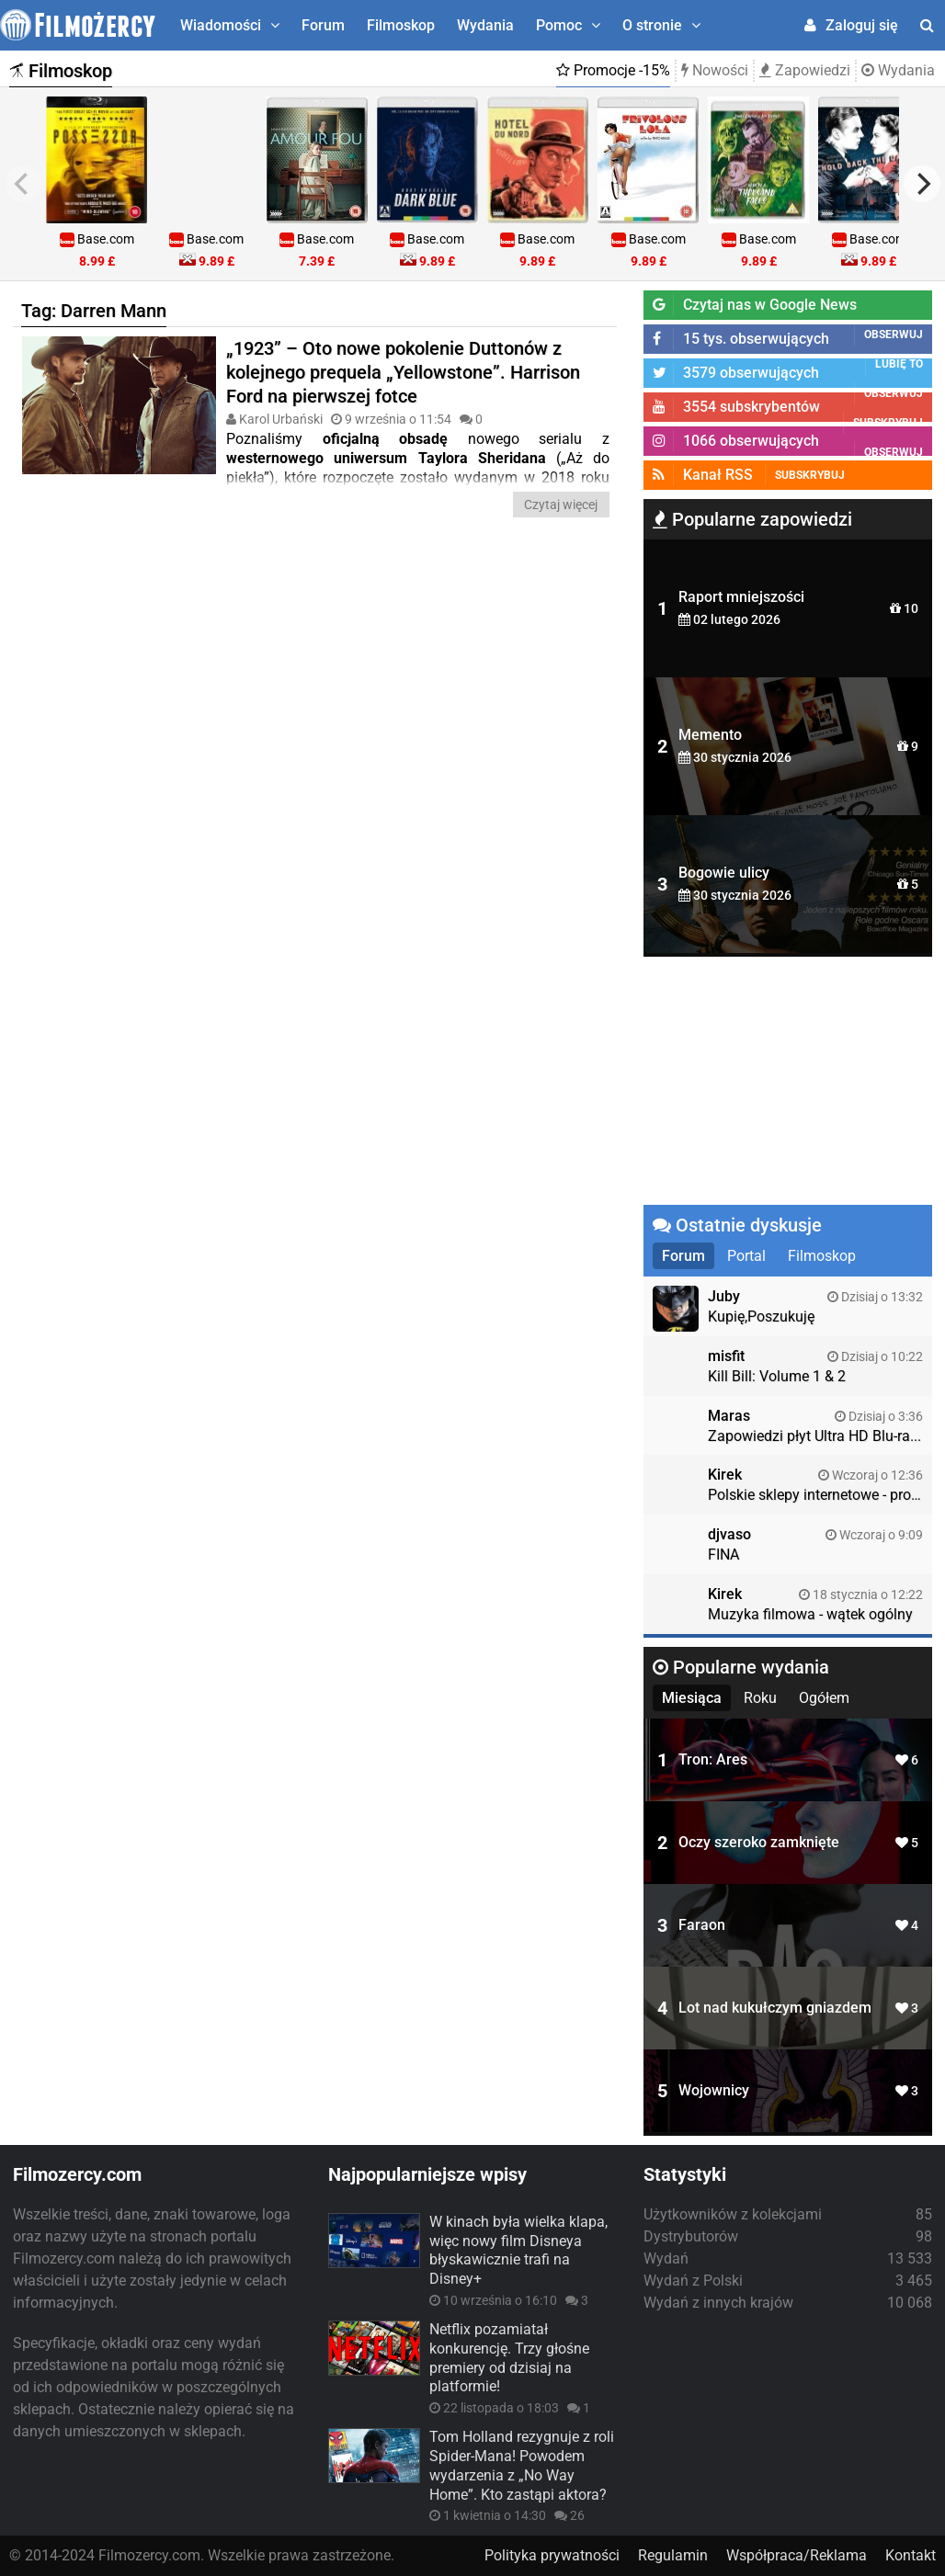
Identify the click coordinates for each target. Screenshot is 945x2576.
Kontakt (910, 2555)
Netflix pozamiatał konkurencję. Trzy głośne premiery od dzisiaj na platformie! (509, 2358)
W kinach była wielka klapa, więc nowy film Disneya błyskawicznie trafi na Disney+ (518, 2250)
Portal (746, 1256)
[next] (922, 183)
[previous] (23, 183)
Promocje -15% (613, 70)
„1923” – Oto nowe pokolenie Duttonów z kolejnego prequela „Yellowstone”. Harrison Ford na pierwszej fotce (403, 372)
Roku (760, 1698)
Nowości (714, 70)
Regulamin (673, 2555)
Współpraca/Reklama (796, 2555)
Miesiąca (692, 1698)
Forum (323, 25)
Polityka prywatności (552, 2555)
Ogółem (824, 1698)
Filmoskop (401, 25)
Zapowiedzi (804, 70)
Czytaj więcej (561, 504)
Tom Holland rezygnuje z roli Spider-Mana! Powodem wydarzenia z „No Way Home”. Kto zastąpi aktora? (521, 2465)
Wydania (485, 25)
